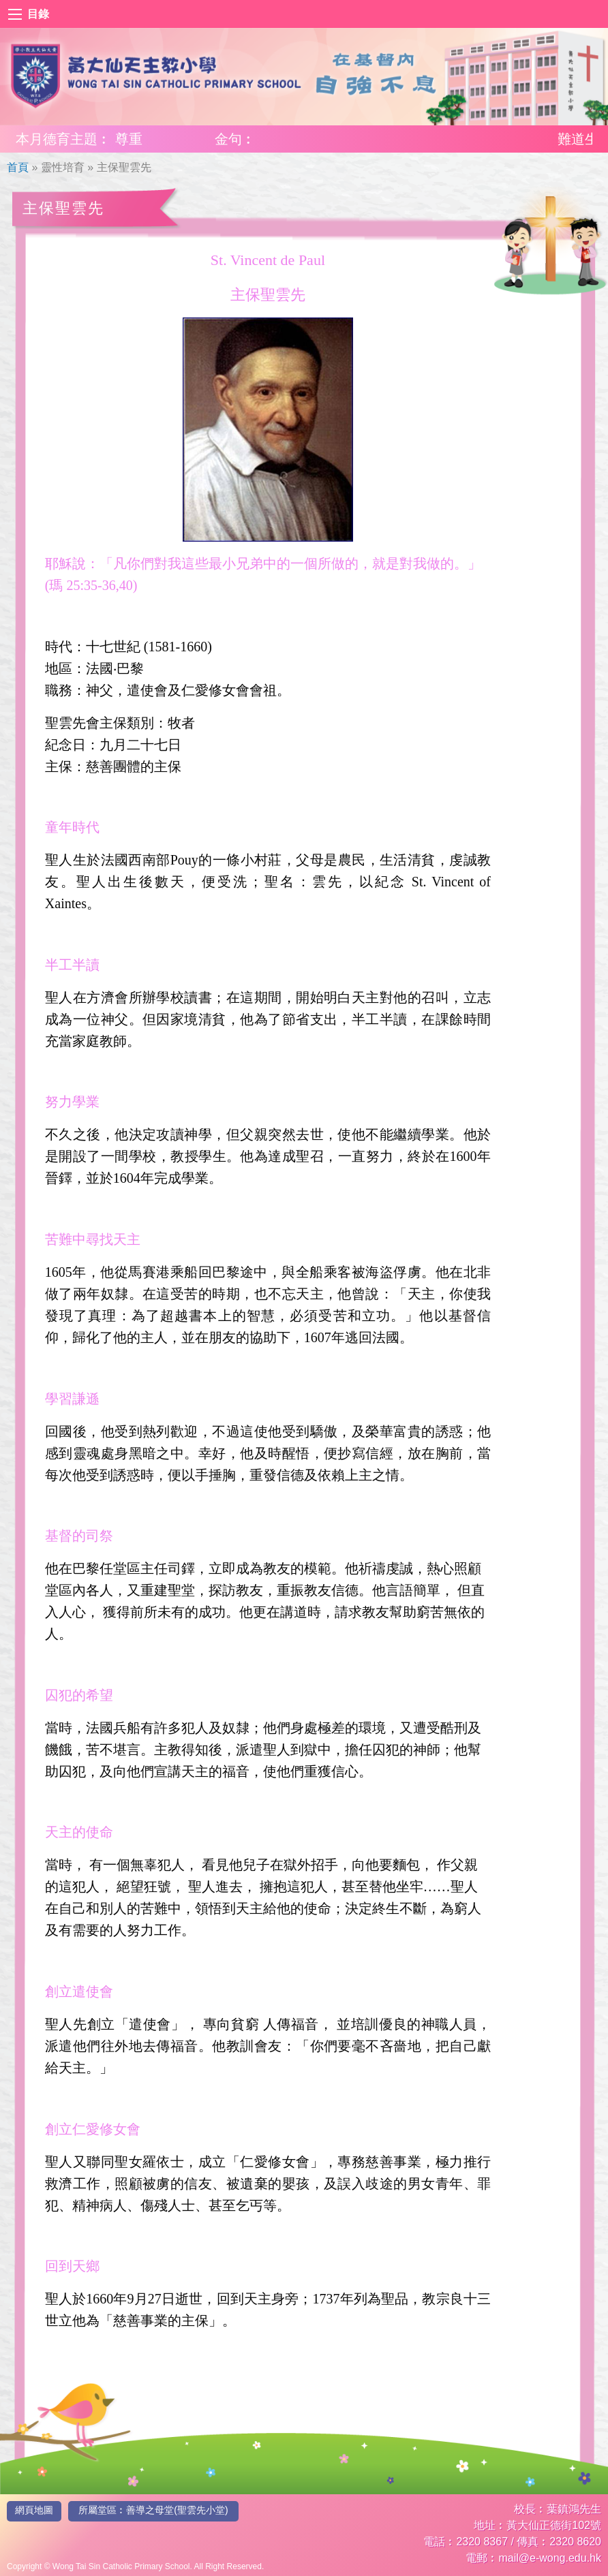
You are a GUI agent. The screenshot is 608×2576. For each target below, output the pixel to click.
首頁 (18, 167)
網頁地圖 (34, 2509)
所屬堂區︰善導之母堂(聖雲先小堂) (153, 2509)
